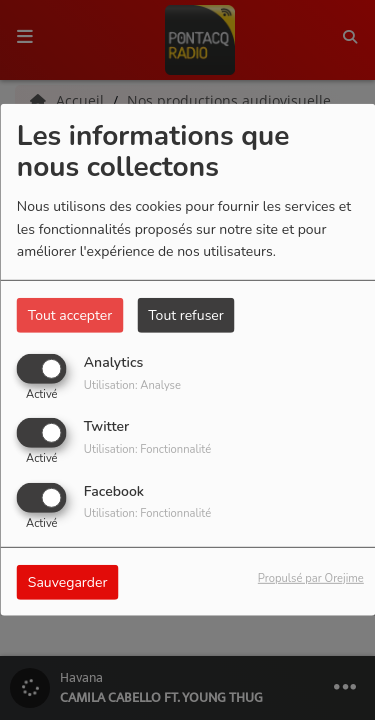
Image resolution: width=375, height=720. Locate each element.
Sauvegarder (68, 581)
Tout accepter (70, 315)
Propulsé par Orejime (311, 577)
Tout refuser (186, 315)
